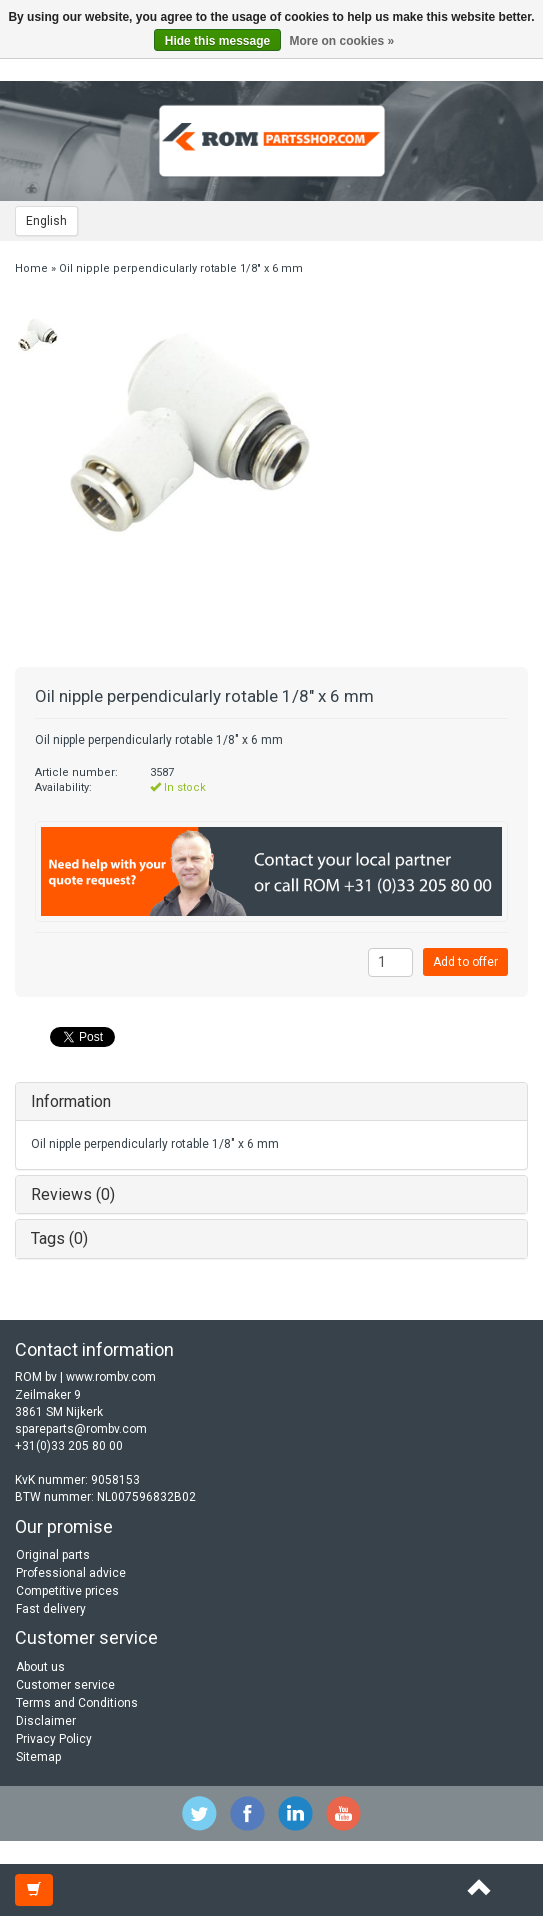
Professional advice (71, 1573)
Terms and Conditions (77, 1703)
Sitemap (38, 1757)
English (46, 221)
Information (71, 1101)
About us (40, 1667)
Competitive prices (67, 1591)
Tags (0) (59, 1238)
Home (31, 268)
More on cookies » (342, 41)
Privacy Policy (54, 1739)
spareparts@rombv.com (81, 1429)
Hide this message (217, 41)
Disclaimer (46, 1721)
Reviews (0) (73, 1194)
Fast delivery (51, 1609)
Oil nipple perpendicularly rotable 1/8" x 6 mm (181, 268)
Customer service (65, 1685)
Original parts (53, 1555)
